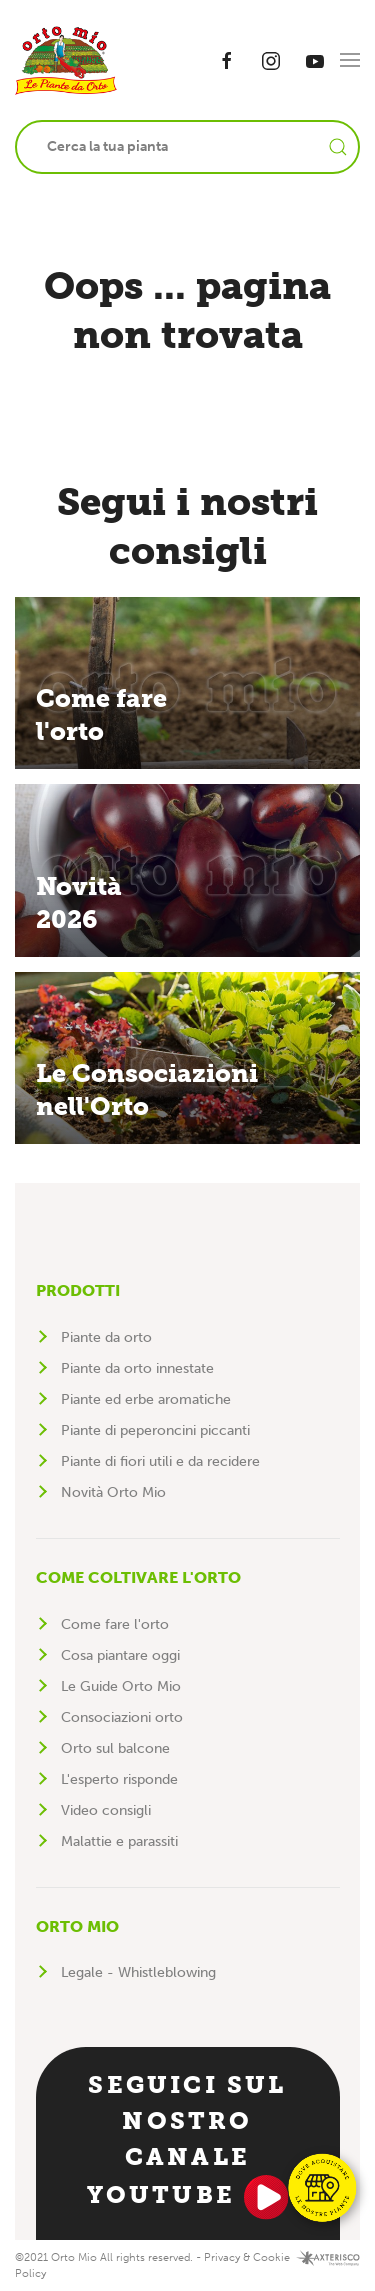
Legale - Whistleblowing (138, 1972)
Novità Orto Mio (113, 1492)
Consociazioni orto (122, 1717)
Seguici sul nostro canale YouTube (188, 2144)
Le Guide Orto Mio (121, 1686)
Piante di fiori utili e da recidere (160, 1461)
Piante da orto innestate (137, 1368)
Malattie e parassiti (119, 1841)
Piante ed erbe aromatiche (146, 1399)
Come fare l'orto (115, 1624)
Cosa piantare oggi (120, 1655)
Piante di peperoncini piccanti (155, 1430)
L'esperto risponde (119, 1779)
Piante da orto (106, 1337)
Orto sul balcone (115, 1748)
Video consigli (106, 1810)
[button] (350, 60)
